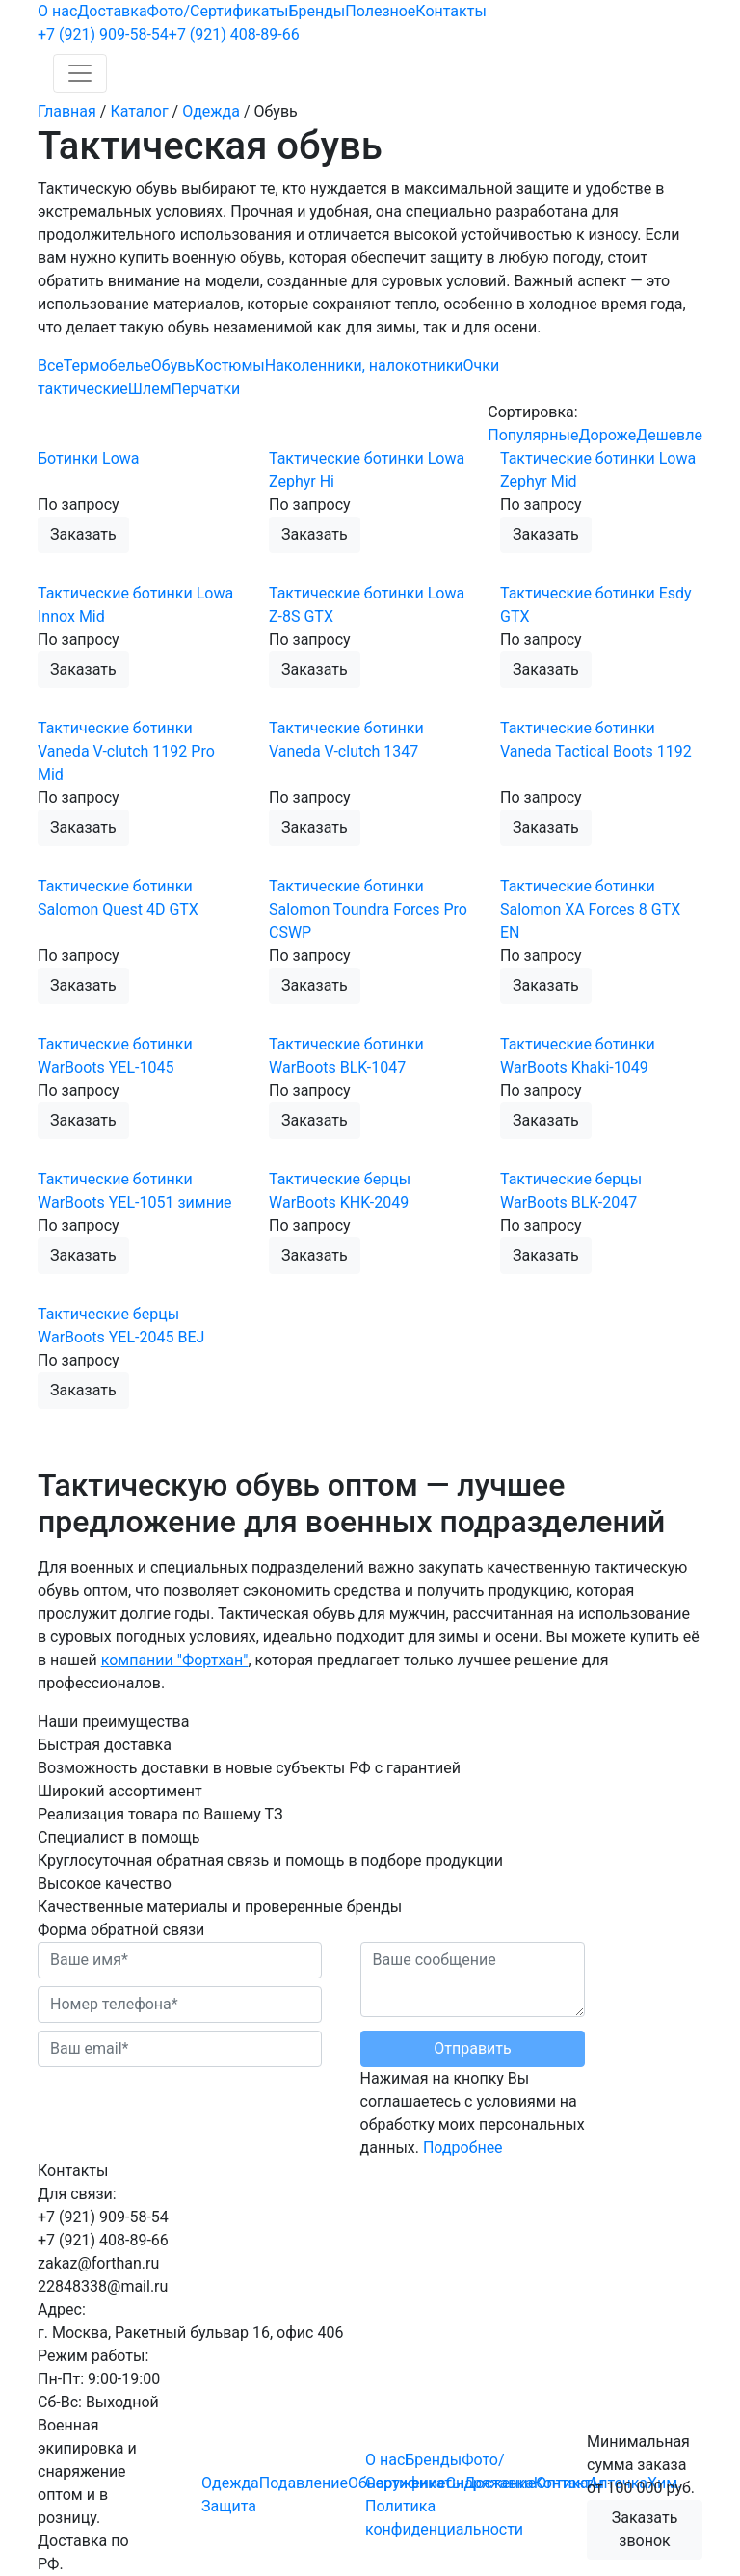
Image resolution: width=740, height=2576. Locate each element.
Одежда (230, 2483)
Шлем (150, 389)
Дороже (607, 435)
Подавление (303, 2483)
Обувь (173, 366)
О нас (57, 11)
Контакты (450, 11)
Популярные (533, 435)
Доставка (111, 11)
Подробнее (463, 2147)
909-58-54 (103, 34)
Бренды (316, 11)
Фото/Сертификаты (218, 11)
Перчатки (206, 389)
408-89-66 (234, 34)
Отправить (472, 2048)
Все (51, 366)
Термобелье (107, 366)
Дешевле (669, 435)
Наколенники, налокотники (364, 366)
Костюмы (230, 366)
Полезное (380, 11)
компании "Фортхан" (175, 1660)
